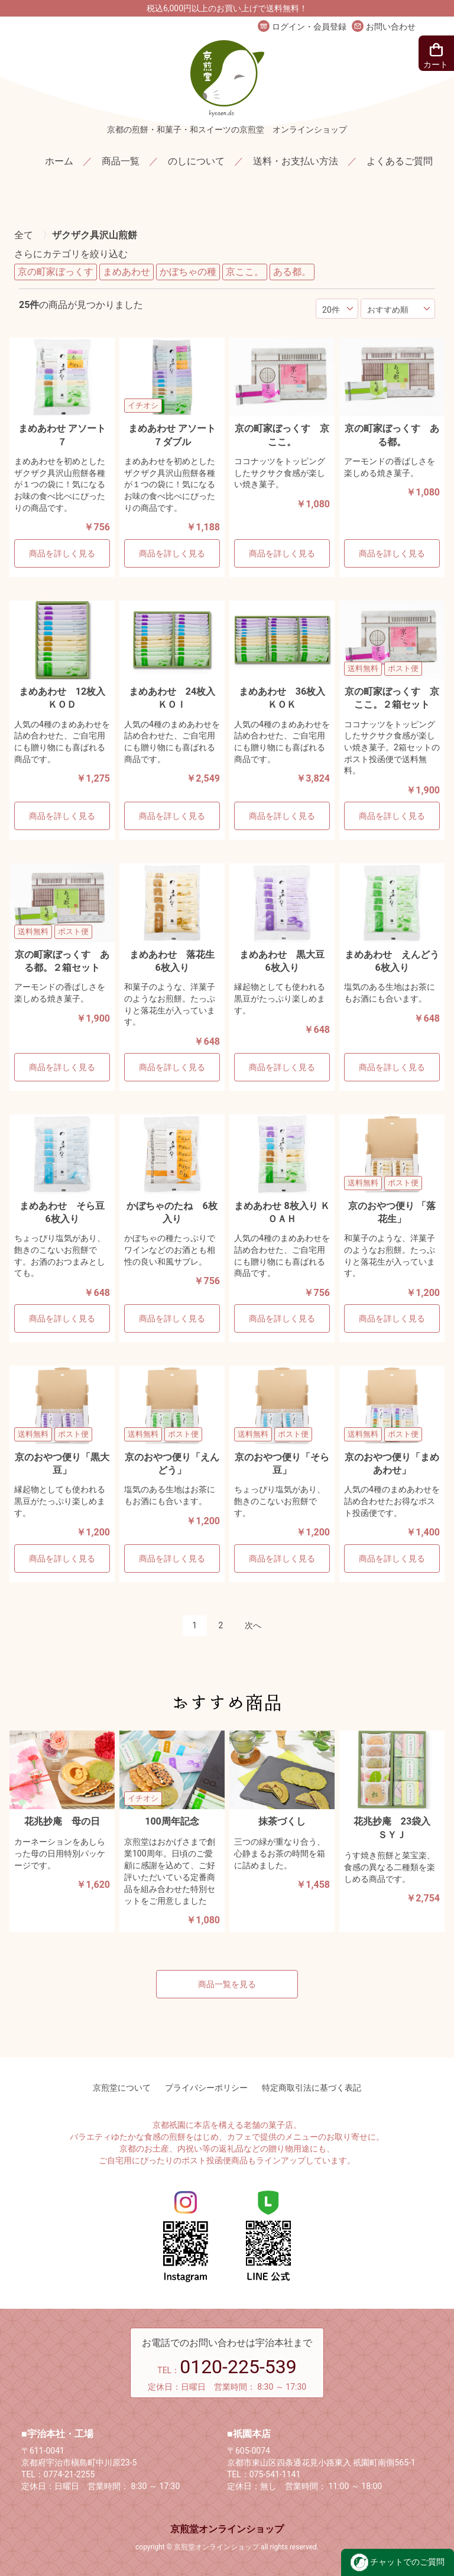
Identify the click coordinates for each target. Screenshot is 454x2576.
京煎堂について (122, 2087)
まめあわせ (126, 271)
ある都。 (292, 271)
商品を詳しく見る (62, 553)
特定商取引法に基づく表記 (311, 2087)
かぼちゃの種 (188, 271)
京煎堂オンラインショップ (227, 2529)
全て (23, 235)
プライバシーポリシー (206, 2087)
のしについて (196, 161)
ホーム (59, 161)
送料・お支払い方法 (295, 161)
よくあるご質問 (400, 161)
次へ (253, 1625)
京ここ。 (245, 271)
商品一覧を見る (227, 1984)
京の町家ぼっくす (55, 271)
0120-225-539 (238, 2366)
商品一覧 (121, 161)
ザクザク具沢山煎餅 (94, 235)
